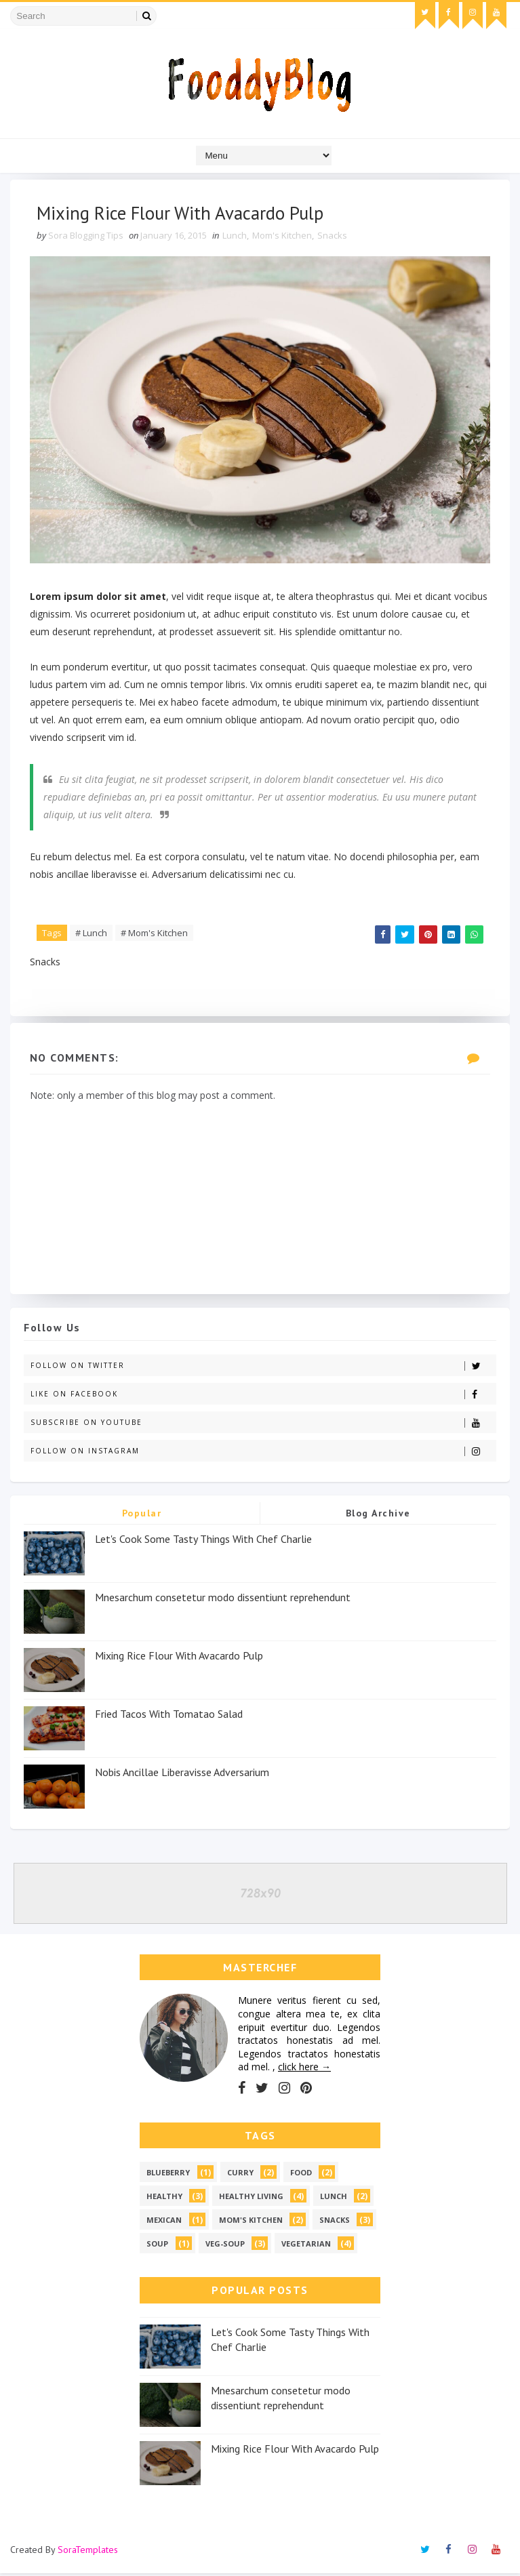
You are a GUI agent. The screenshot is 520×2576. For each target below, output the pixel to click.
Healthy (164, 2199)
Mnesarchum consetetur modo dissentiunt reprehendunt (223, 1600)
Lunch (235, 237)
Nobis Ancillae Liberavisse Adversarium (182, 1775)
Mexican (164, 2223)
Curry (240, 2176)
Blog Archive (378, 1516)
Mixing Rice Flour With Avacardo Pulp (179, 1658)
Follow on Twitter (263, 1368)
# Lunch (92, 933)
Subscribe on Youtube (263, 1425)
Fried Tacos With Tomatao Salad (169, 1716)
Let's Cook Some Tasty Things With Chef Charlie (203, 1541)
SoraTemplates (88, 2552)
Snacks (333, 237)
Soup (157, 2247)
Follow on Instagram (263, 1454)
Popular (142, 1516)
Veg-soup (225, 2247)
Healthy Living (251, 2199)
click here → (304, 2070)
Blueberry (168, 2176)
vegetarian (306, 2247)
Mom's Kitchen (283, 237)
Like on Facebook (263, 1397)
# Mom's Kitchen (154, 933)
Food (301, 2176)
